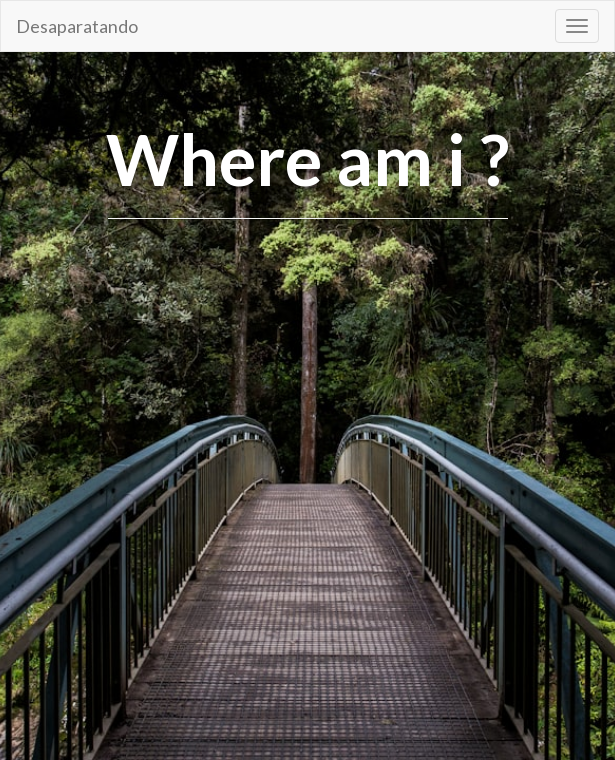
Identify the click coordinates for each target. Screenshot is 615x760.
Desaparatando (77, 26)
